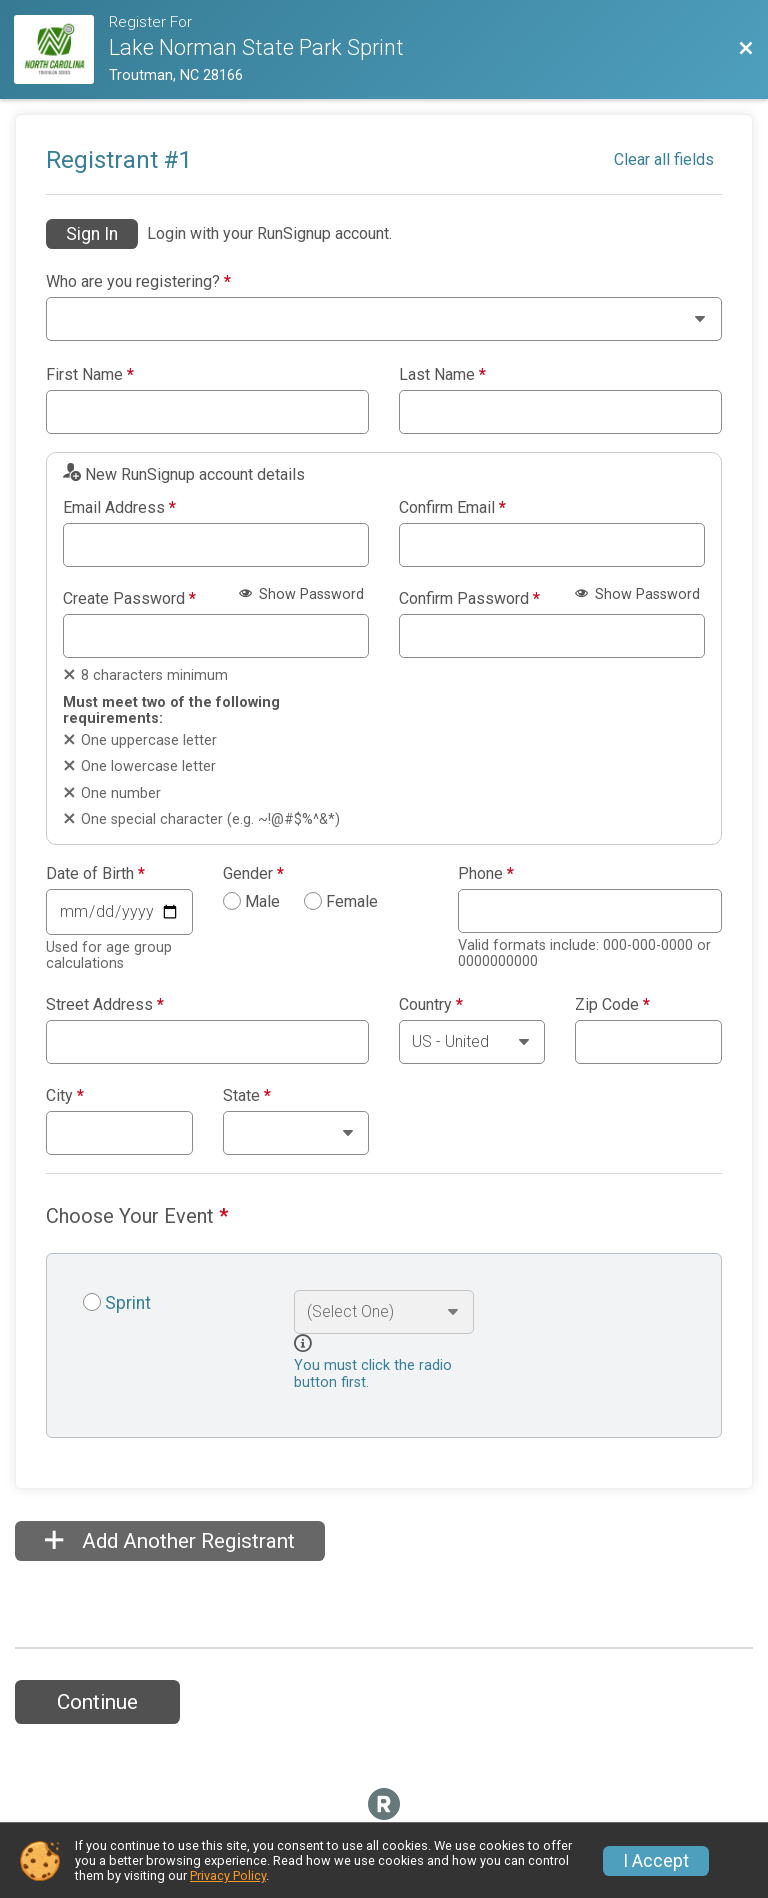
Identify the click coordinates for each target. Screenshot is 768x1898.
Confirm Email (452, 508)
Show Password (301, 594)
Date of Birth (95, 874)
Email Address (119, 508)
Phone (486, 874)
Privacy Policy (228, 1875)
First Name (90, 375)
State (247, 1096)
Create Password (129, 599)
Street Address (105, 1005)
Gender (253, 874)
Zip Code (612, 1005)
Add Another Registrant (170, 1541)
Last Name (442, 375)
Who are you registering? (138, 282)
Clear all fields (664, 159)
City (65, 1096)
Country (431, 1005)
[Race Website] (61, 49)
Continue (97, 1702)
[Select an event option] (384, 1312)
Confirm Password (469, 599)
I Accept (656, 1861)
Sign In (92, 234)
